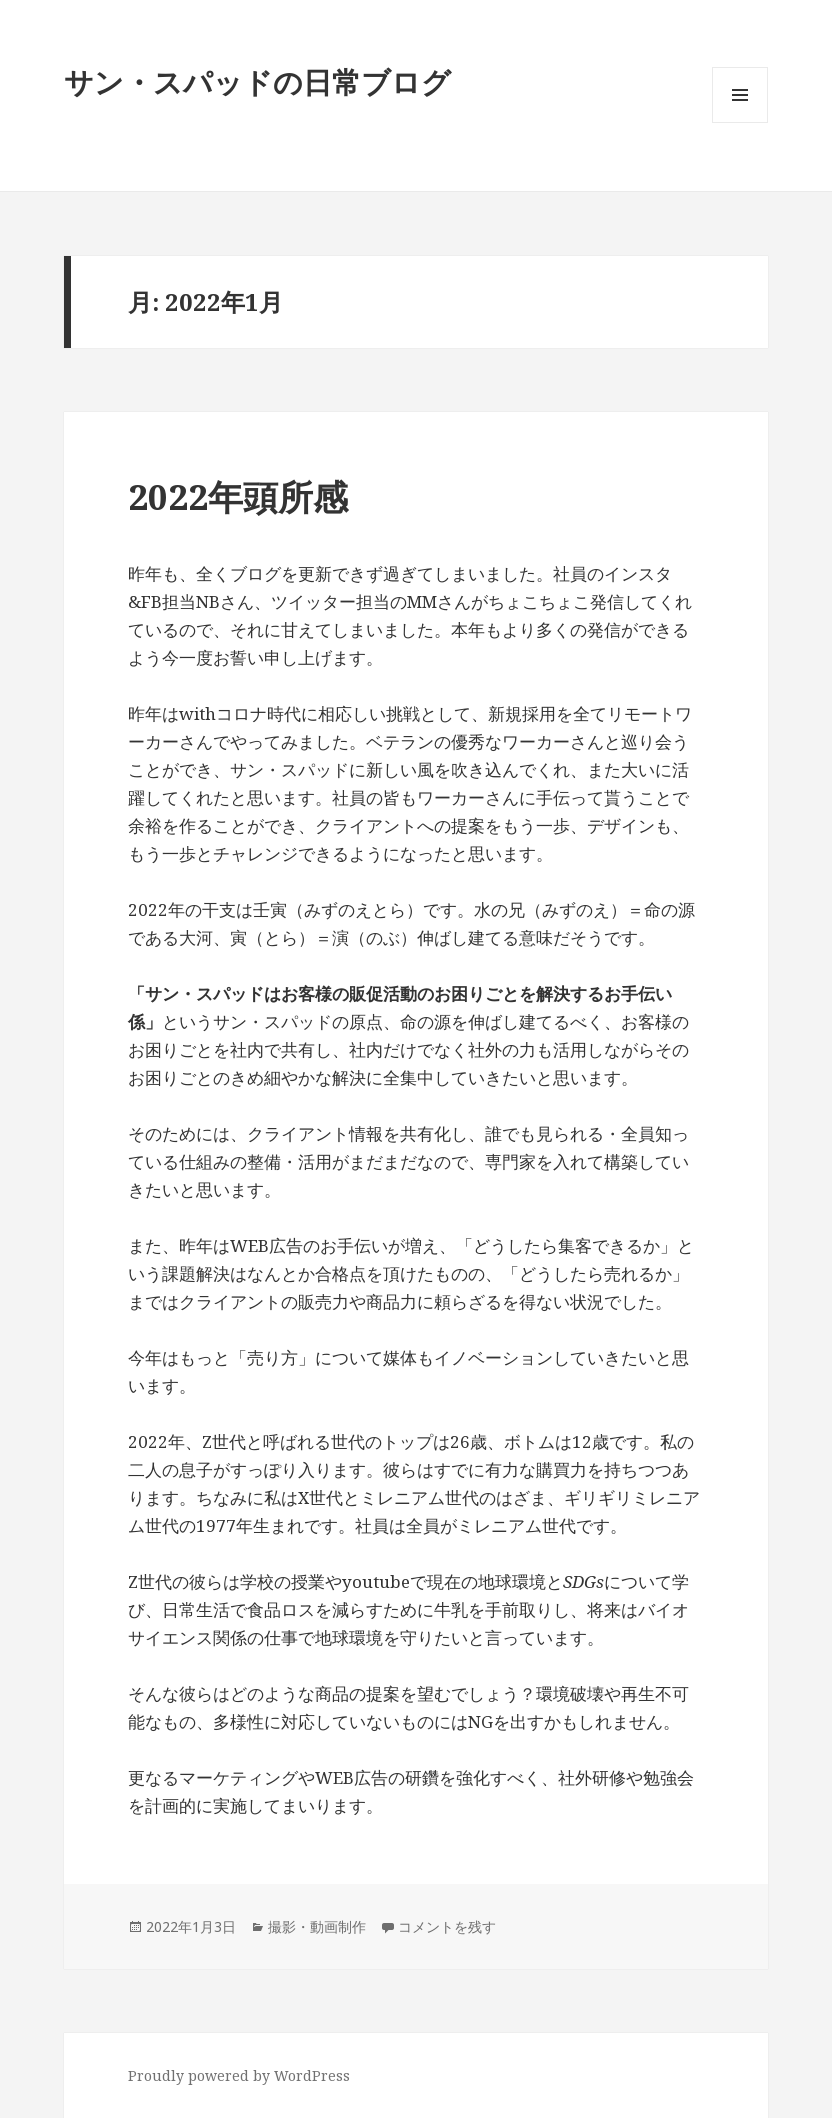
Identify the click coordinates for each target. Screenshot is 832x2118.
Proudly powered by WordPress (239, 2075)
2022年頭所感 (238, 496)
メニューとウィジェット (740, 122)
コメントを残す (447, 1926)
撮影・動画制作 (317, 1926)
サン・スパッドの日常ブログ (257, 81)
